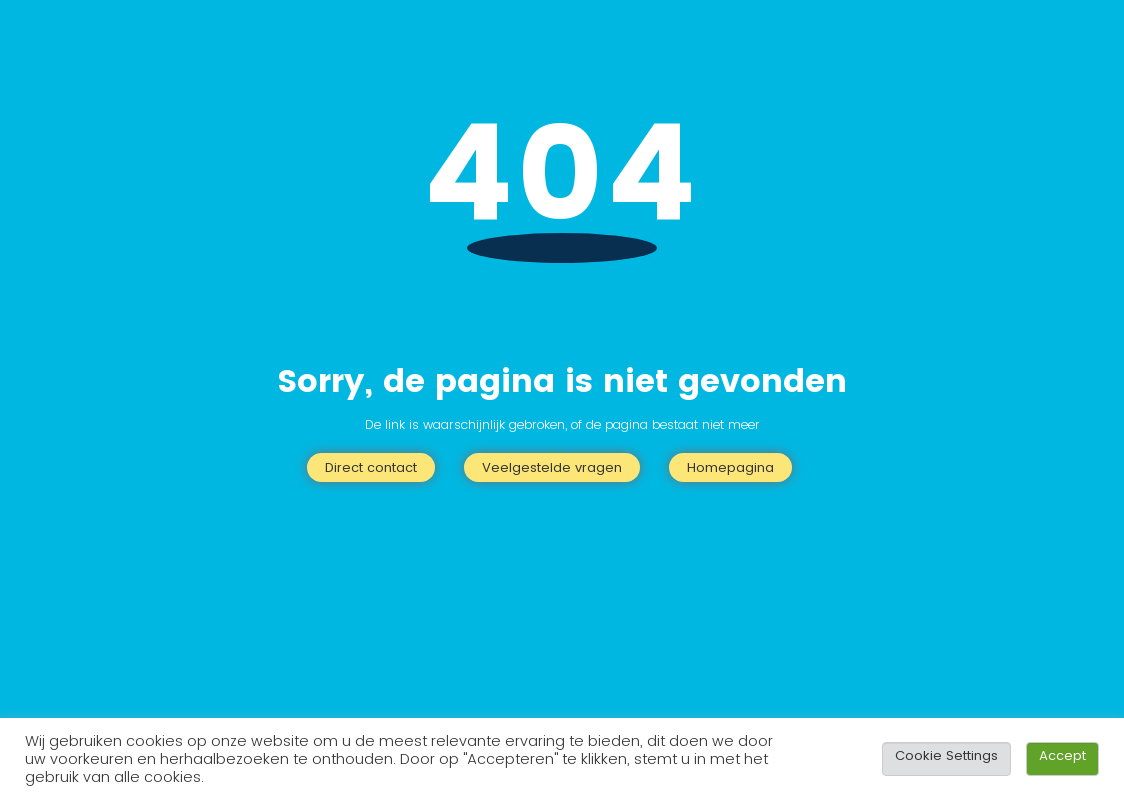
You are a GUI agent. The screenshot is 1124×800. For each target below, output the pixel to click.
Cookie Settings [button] (946, 755)
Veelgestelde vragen (552, 467)
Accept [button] (1062, 755)
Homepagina (730, 467)
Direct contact (371, 467)
